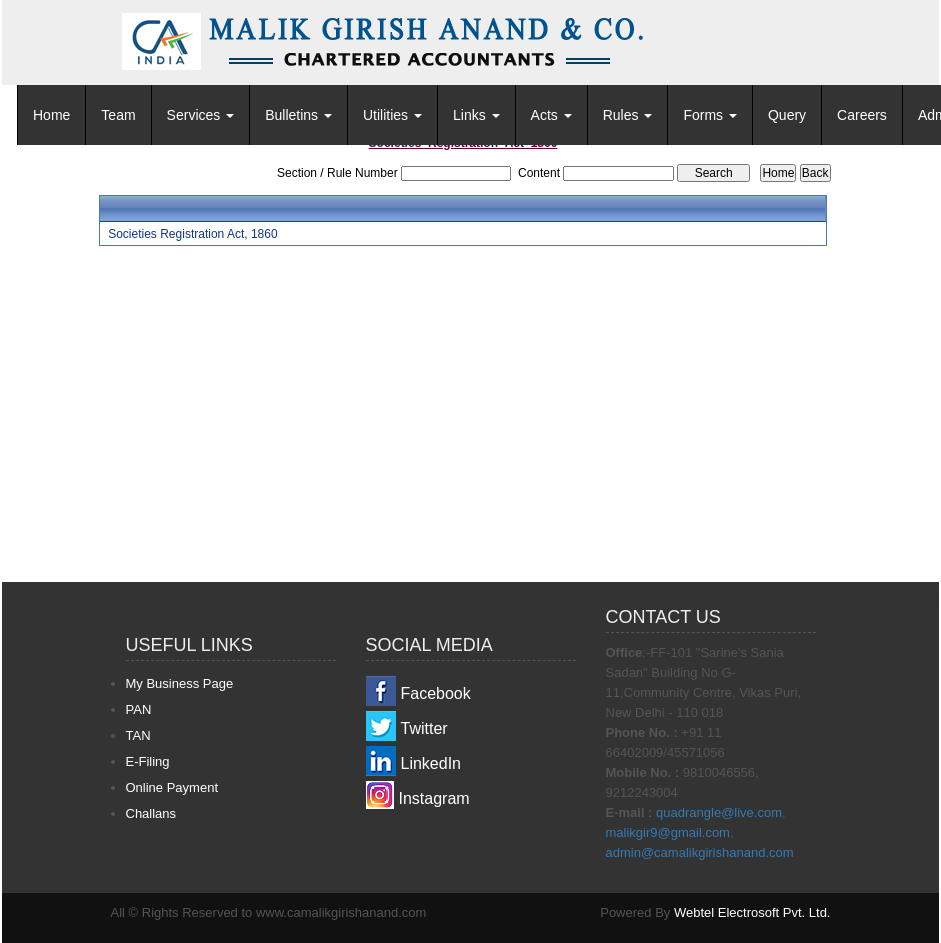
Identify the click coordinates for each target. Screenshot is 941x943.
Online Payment (172, 787)
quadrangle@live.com (719, 812)
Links (476, 115)
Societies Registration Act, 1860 (192, 234)
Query (787, 115)
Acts (551, 115)
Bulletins (298, 115)
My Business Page (180, 683)
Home (51, 115)
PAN (139, 709)
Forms (710, 115)
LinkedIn (431, 763)
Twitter (424, 728)
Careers (862, 115)
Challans (151, 813)
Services (201, 115)
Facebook (436, 693)
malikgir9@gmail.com (668, 832)
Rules (628, 115)
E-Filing (148, 761)
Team (118, 115)
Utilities (392, 115)
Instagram (434, 798)
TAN (138, 735)
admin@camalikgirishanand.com (700, 852)
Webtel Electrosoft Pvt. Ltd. (752, 912)
